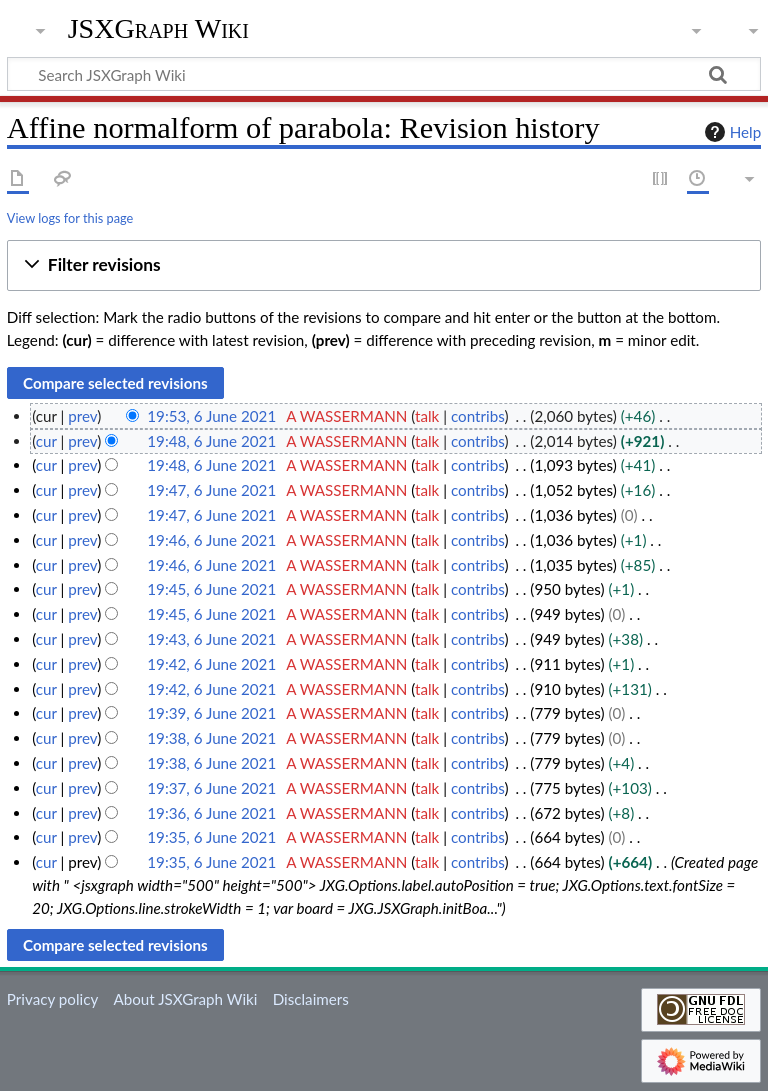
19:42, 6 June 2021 (211, 664)
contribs (477, 416)
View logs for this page (70, 218)
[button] (384, 265)
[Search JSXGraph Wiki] (384, 74)
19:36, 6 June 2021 (211, 813)
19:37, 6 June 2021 (211, 788)
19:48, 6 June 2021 (211, 441)
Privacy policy (52, 999)
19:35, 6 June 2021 (211, 837)
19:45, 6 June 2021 (211, 589)
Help (730, 132)
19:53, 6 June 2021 (211, 416)
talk (427, 416)
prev (82, 416)
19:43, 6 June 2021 (211, 639)
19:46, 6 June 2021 (211, 540)
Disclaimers (311, 999)
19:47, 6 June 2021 (211, 490)
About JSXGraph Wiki (185, 999)
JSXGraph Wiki (158, 29)
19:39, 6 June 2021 (211, 713)
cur (46, 441)
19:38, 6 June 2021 (211, 738)
